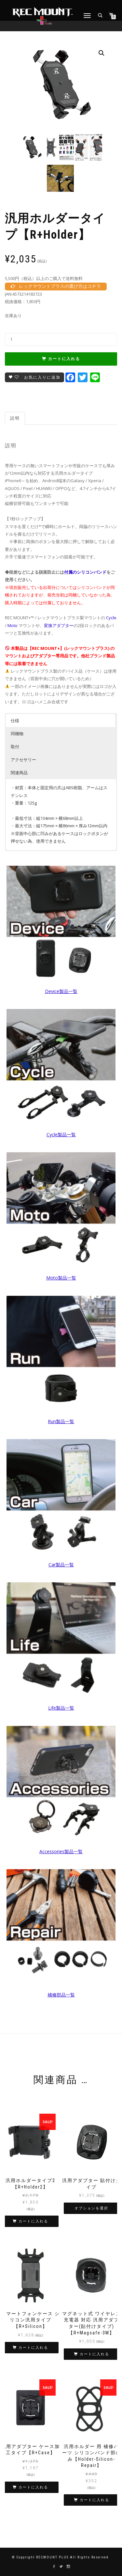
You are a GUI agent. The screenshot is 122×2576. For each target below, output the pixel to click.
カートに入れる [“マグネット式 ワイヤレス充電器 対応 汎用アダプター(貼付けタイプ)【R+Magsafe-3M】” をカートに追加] (94, 2354)
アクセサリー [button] (23, 760)
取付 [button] (15, 746)
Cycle (111, 618)
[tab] (15, 418)
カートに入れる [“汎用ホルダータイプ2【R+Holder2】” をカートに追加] (33, 2221)
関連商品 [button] (19, 773)
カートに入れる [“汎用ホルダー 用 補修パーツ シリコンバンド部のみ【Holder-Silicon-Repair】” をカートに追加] (94, 2500)
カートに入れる (64, 359)
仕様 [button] (15, 720)
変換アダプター (59, 625)
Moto (12, 625)
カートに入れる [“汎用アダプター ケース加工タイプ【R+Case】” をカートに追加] (33, 2487)
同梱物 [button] (17, 733)
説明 (15, 417)
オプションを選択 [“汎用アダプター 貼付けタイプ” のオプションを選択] (91, 2208)
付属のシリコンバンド (85, 572)
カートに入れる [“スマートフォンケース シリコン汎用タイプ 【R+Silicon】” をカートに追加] (33, 2347)
